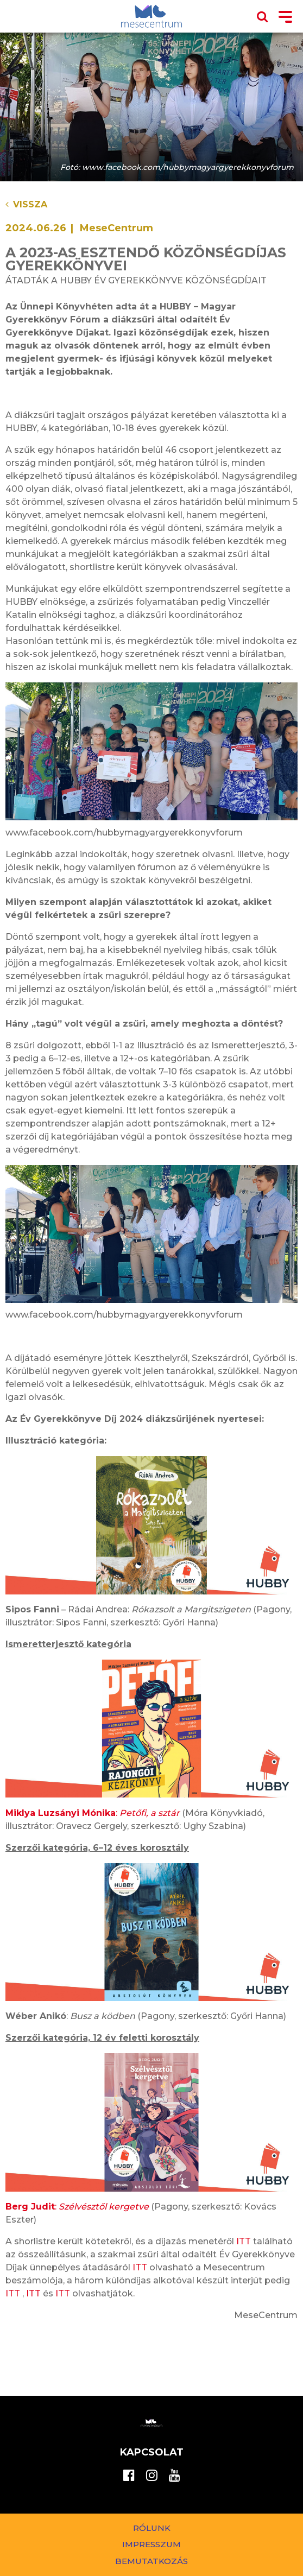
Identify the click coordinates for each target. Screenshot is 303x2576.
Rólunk (152, 2528)
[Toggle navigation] (285, 17)
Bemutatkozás (151, 2561)
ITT (243, 2241)
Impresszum (151, 2544)
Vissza (26, 204)
